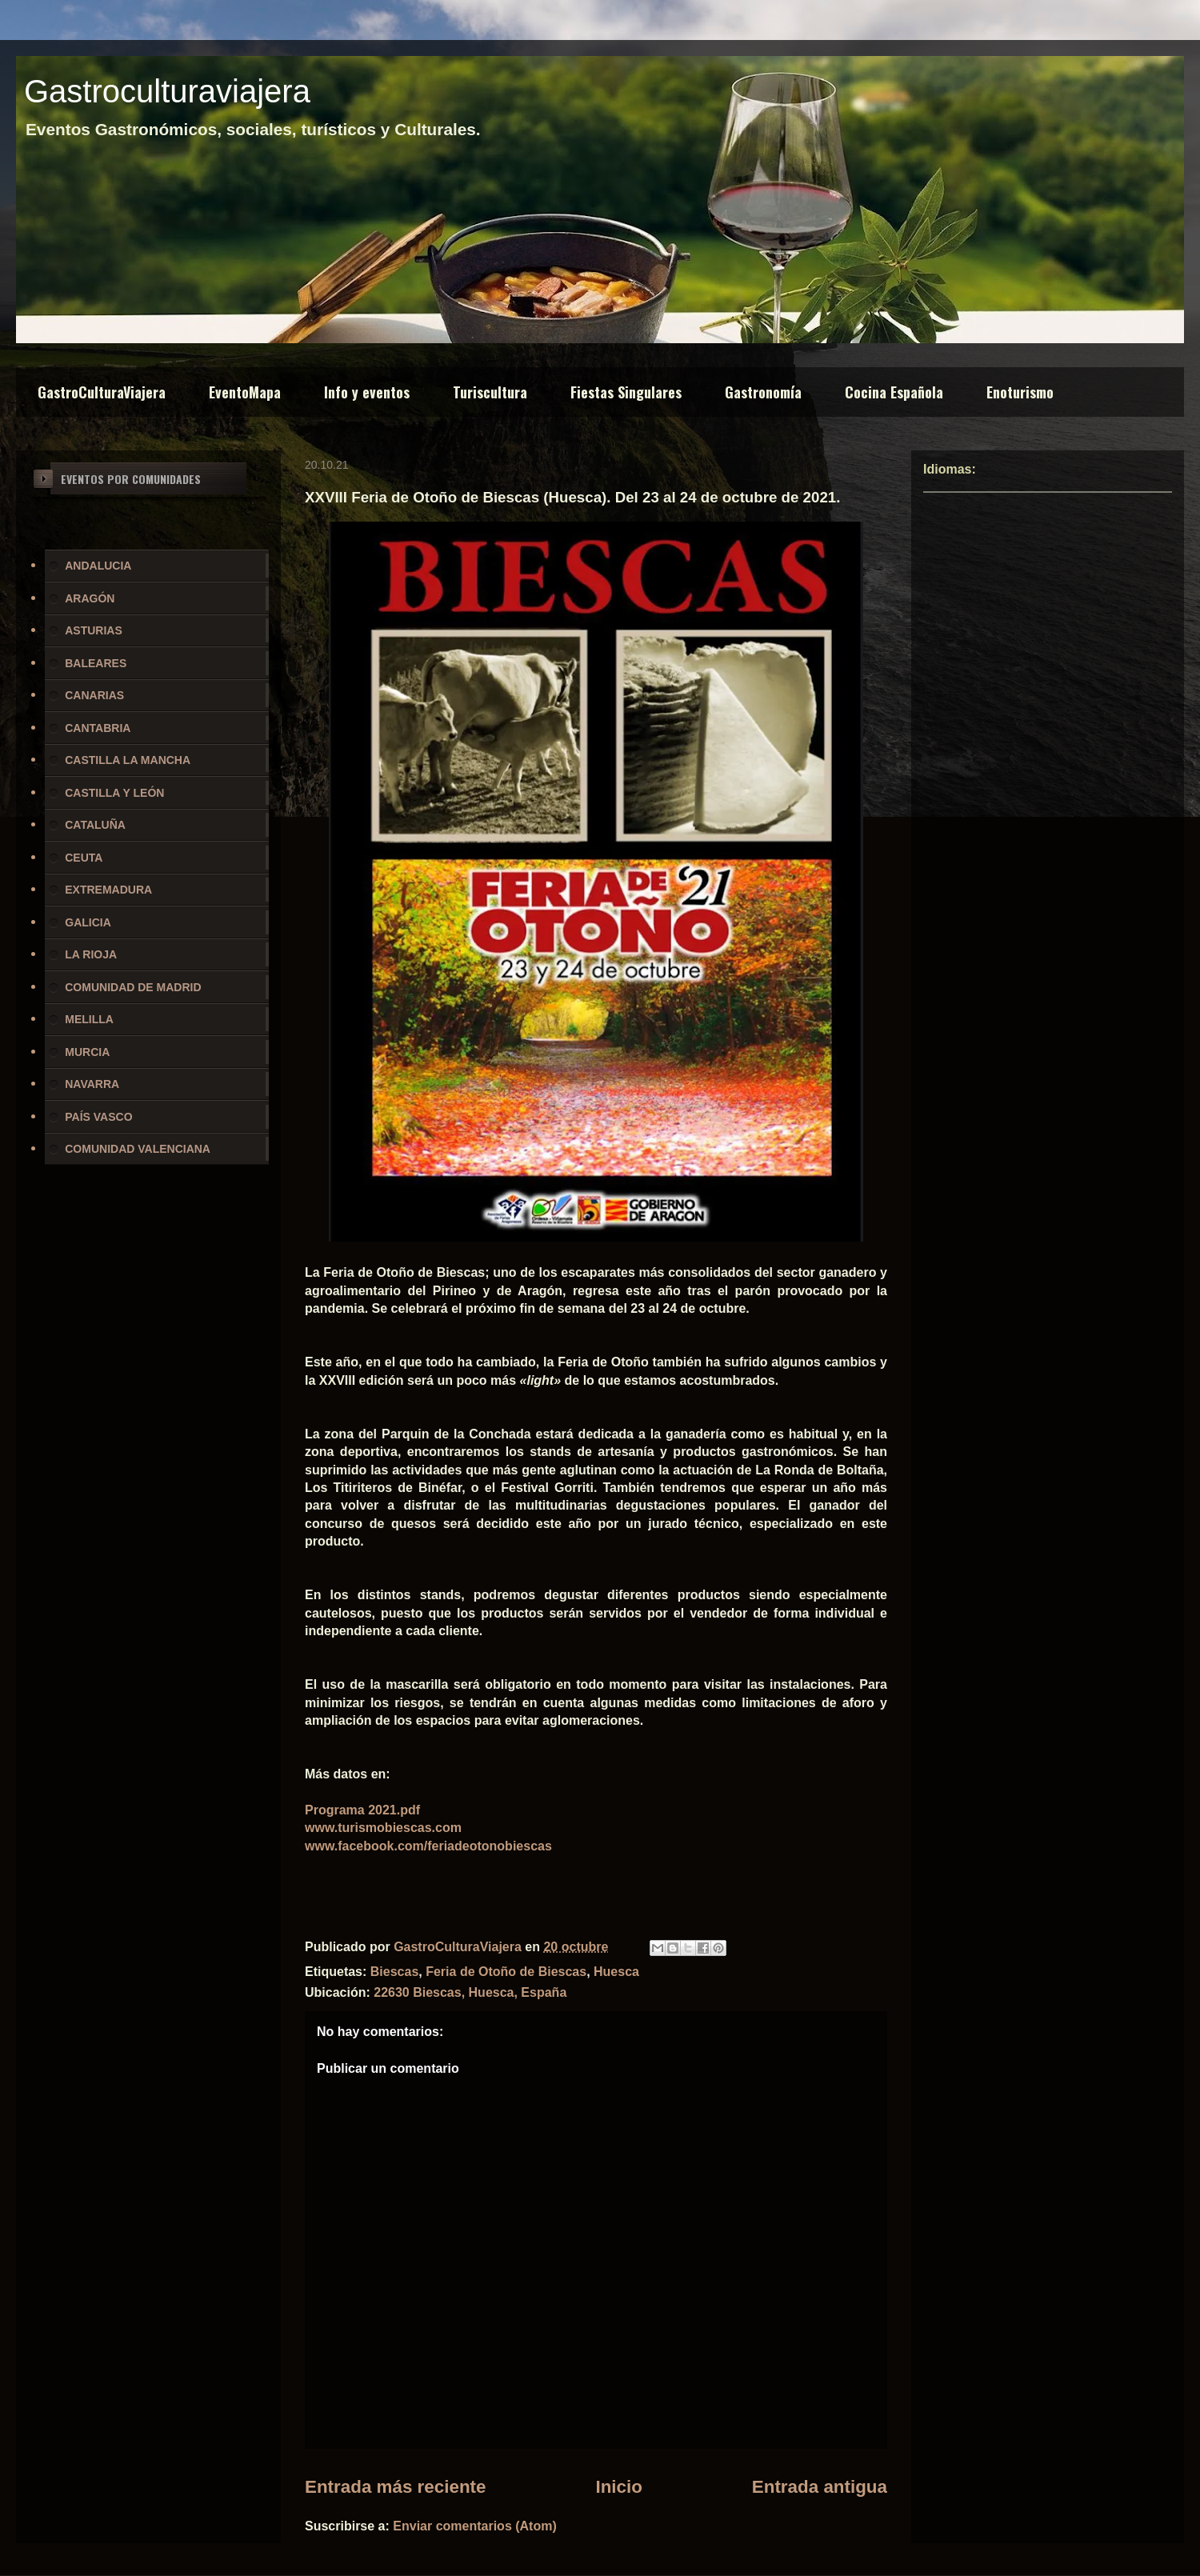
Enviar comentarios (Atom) (474, 2526)
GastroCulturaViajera (102, 392)
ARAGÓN (89, 598)
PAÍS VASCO (98, 1116)
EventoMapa (245, 392)
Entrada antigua (819, 2487)
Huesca (616, 1971)
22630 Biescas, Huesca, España (470, 1992)
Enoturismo (1020, 392)
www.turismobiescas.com (383, 1827)
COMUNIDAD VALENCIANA (137, 1148)
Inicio (618, 2487)
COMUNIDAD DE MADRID (133, 987)
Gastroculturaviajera (167, 91)
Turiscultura (490, 392)
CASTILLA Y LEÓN (114, 792)
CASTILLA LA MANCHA (127, 760)
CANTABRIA (97, 728)
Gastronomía (763, 392)
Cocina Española (894, 392)
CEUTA (83, 857)
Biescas (394, 1971)
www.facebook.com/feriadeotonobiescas (428, 1846)
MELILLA (89, 1019)
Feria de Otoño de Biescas (506, 1971)
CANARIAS (94, 695)
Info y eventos (367, 392)
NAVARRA (92, 1084)
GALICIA (88, 922)
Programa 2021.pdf (362, 1810)
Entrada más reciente (395, 2487)
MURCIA (87, 1052)
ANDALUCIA (98, 565)
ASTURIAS (93, 630)
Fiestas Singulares (626, 392)
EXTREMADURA (108, 889)
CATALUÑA (95, 824)
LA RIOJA (91, 954)
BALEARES (95, 663)
